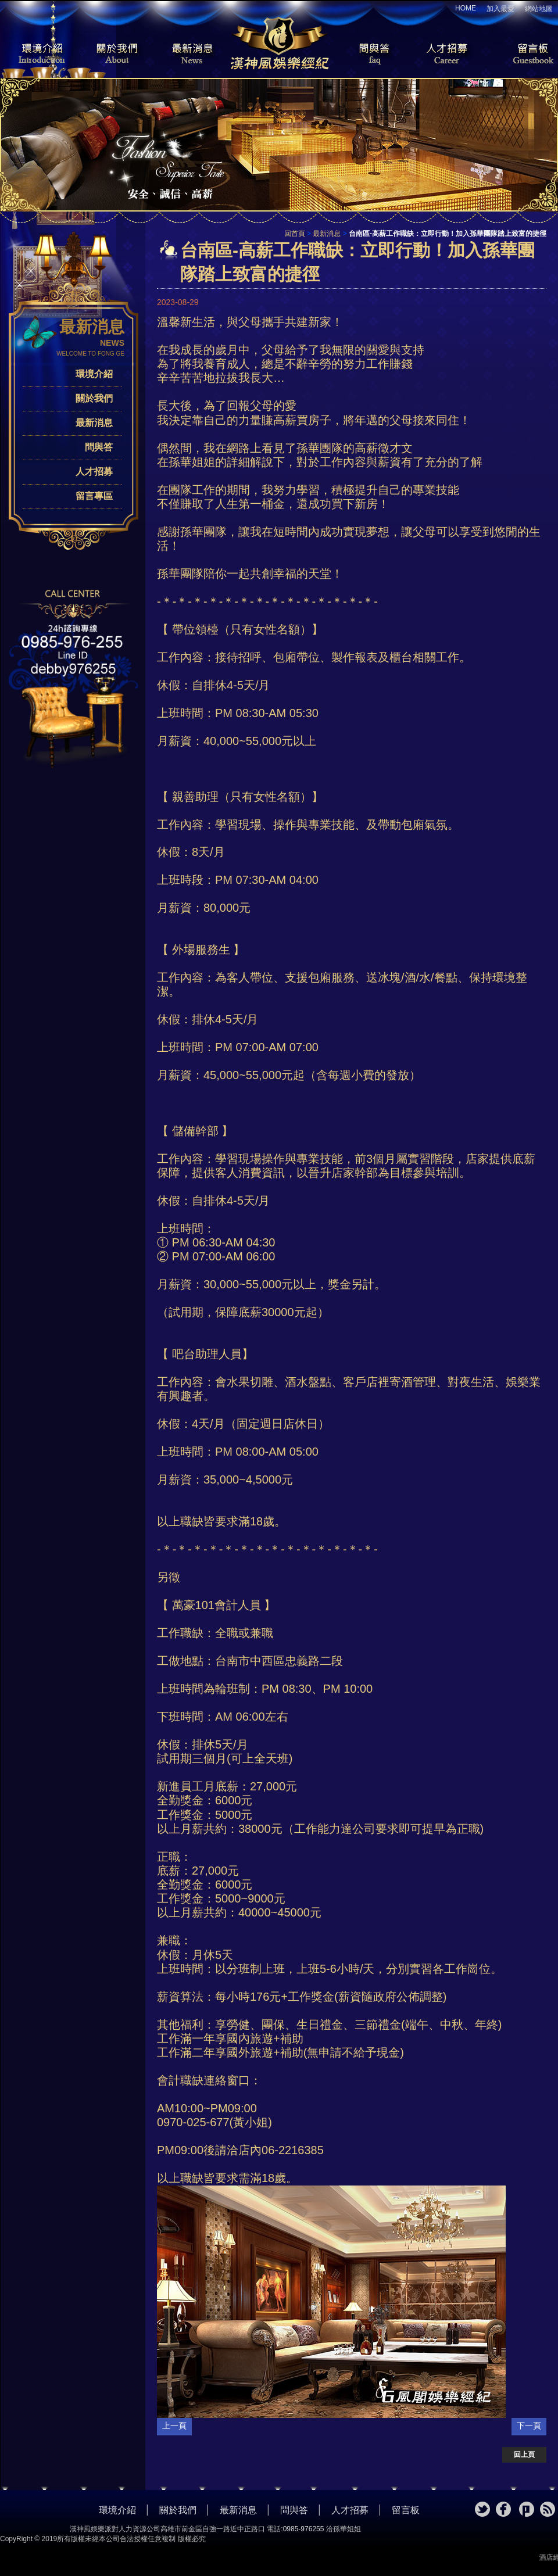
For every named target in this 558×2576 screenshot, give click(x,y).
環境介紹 (35, 54)
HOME (465, 8)
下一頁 (529, 2425)
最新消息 (192, 54)
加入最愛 (500, 9)
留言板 (523, 54)
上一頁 (174, 2425)
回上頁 (524, 2454)
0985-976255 (303, 2529)
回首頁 (294, 234)
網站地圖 (539, 9)
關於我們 (113, 54)
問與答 (366, 54)
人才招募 (444, 54)
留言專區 (94, 496)
